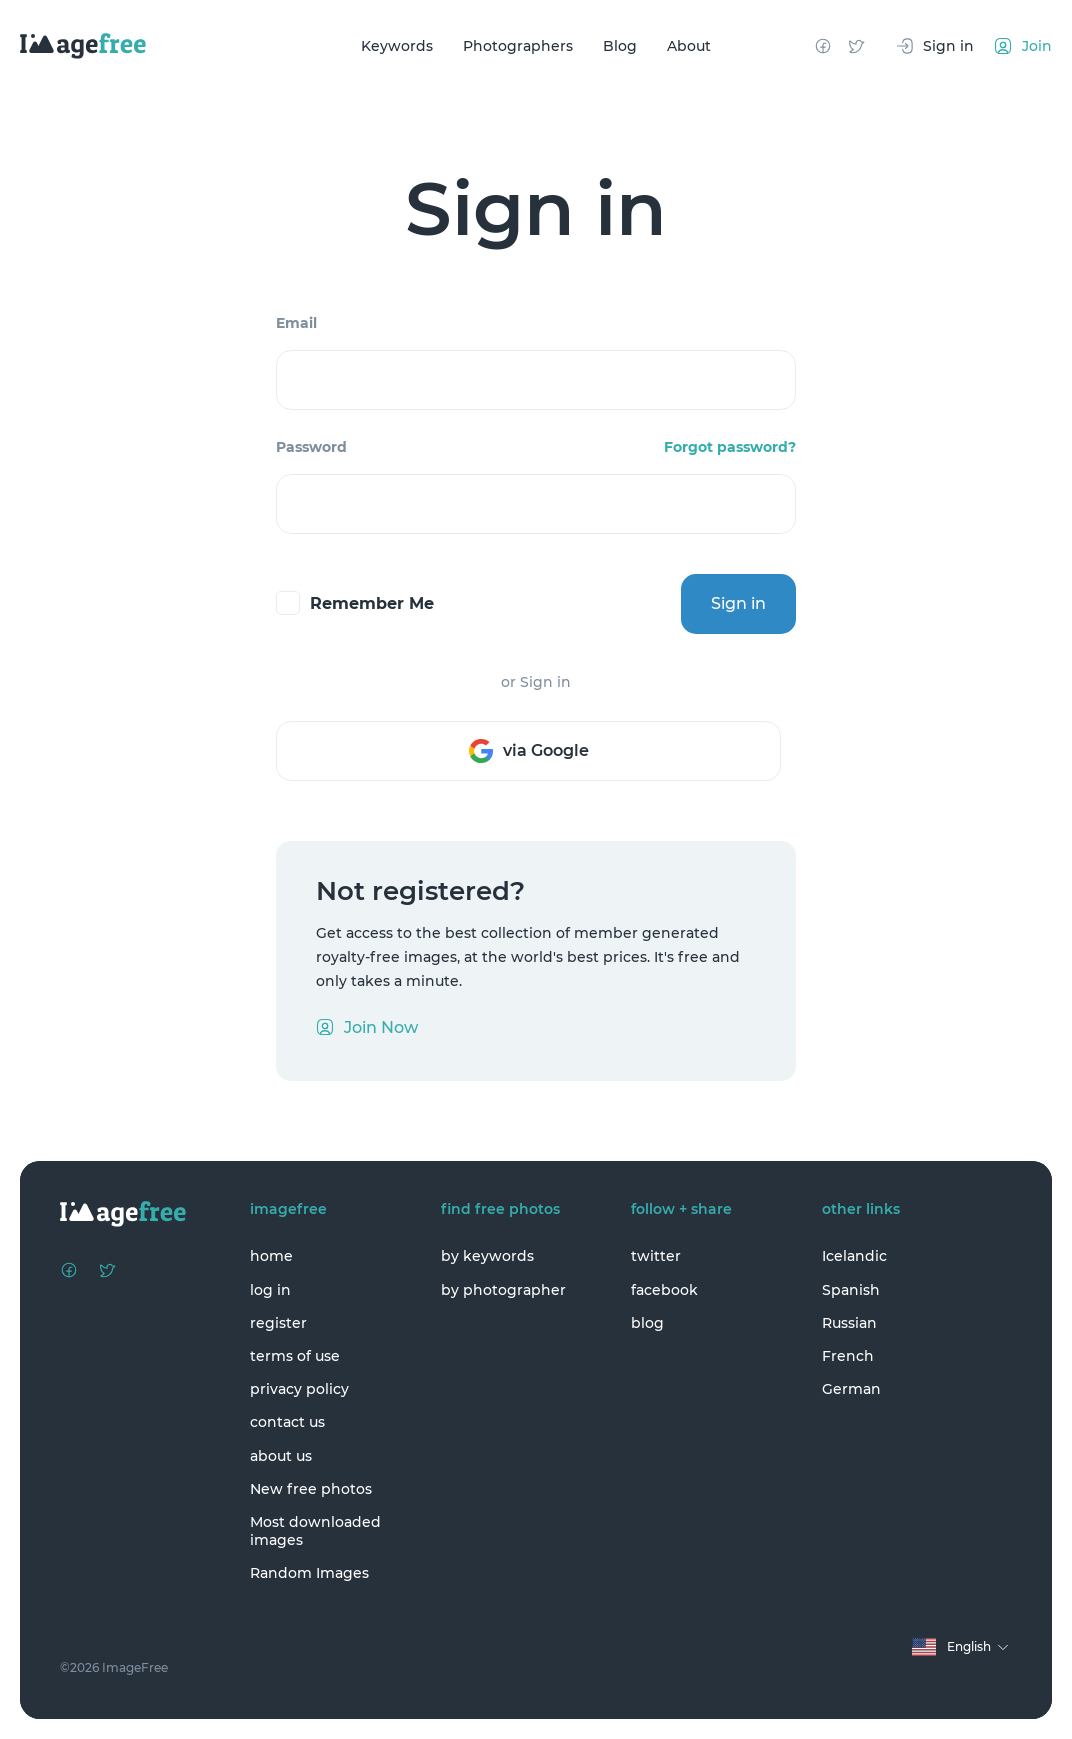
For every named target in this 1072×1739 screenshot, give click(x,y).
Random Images (309, 1573)
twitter (656, 1256)
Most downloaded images (315, 1531)
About (689, 46)
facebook (664, 1290)
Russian (849, 1323)
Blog (620, 46)
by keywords (487, 1256)
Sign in (738, 603)
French (848, 1356)
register (278, 1323)
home (271, 1256)
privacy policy (299, 1389)
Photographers (518, 46)
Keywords (397, 46)
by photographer (503, 1290)
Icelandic (854, 1256)
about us (281, 1456)
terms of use (295, 1356)
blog (647, 1323)
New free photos (311, 1489)
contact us (287, 1422)
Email (296, 323)
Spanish (851, 1290)
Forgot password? (730, 447)
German (851, 1389)
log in (270, 1290)
